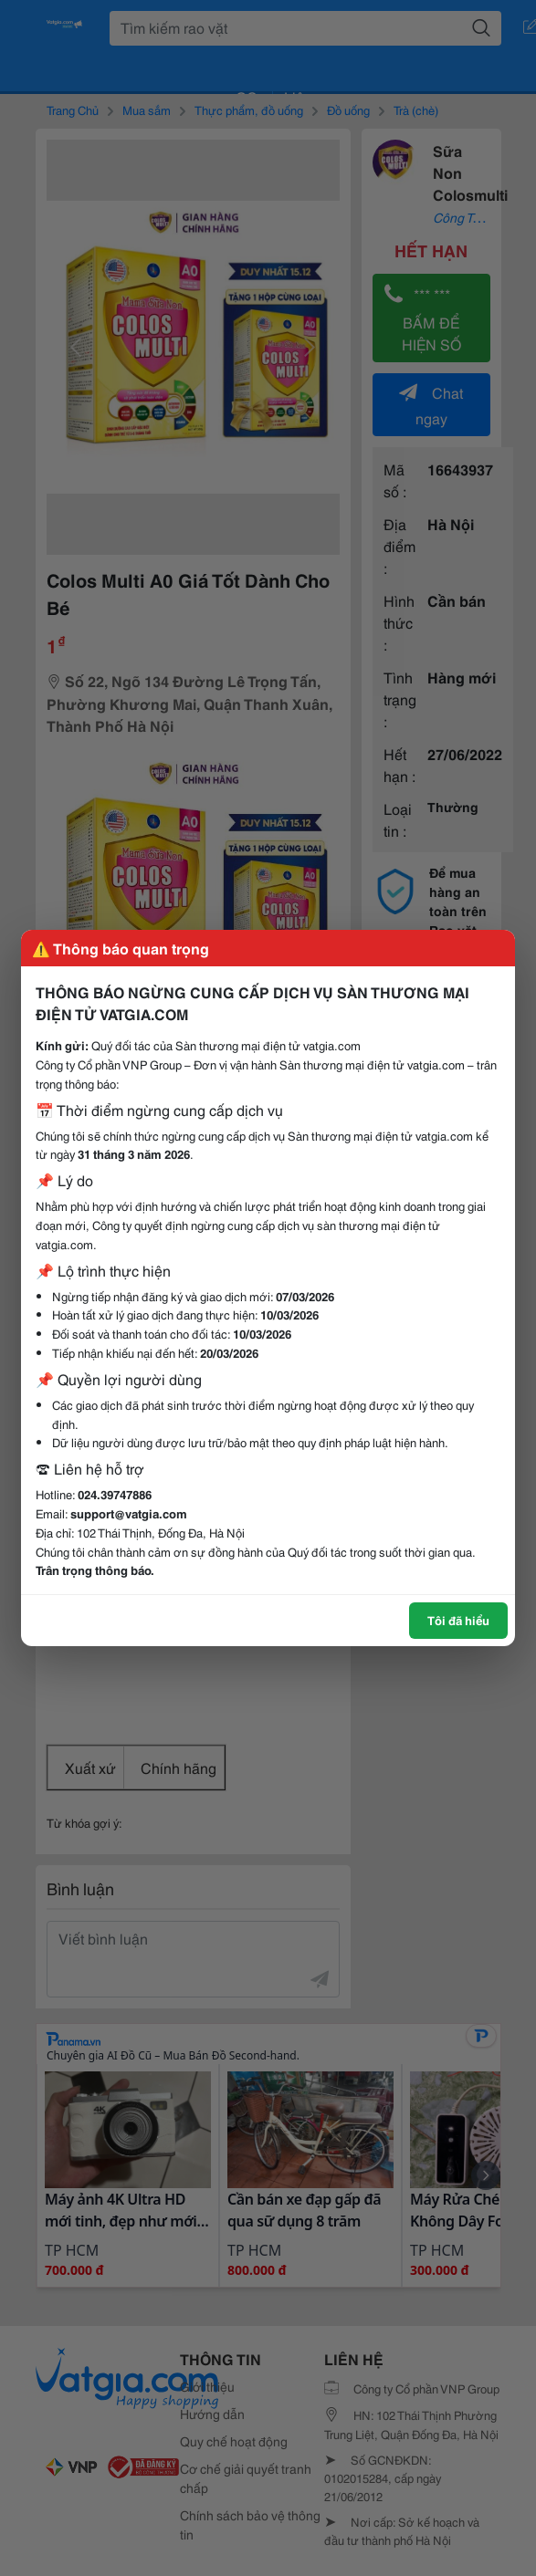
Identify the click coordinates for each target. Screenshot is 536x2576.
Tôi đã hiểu (458, 1619)
